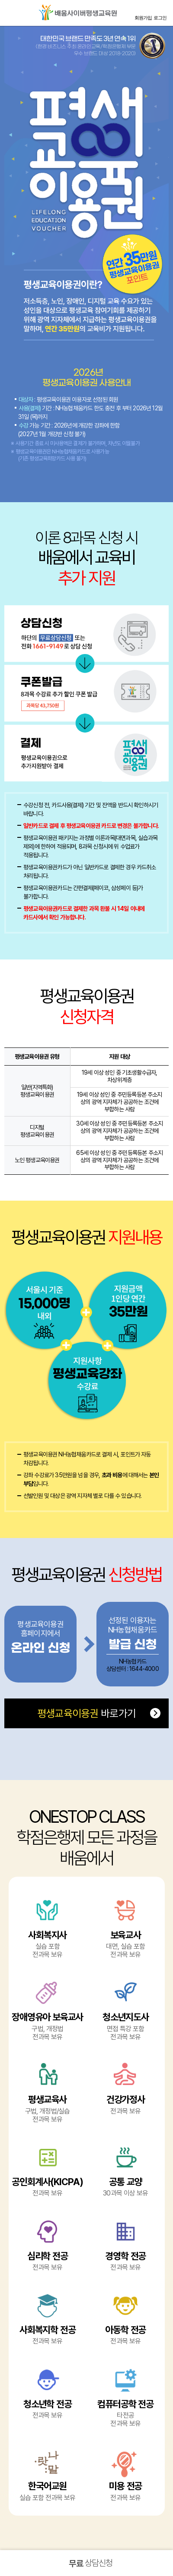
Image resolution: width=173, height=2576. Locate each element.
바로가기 (86, 1713)
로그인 (160, 17)
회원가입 (143, 17)
